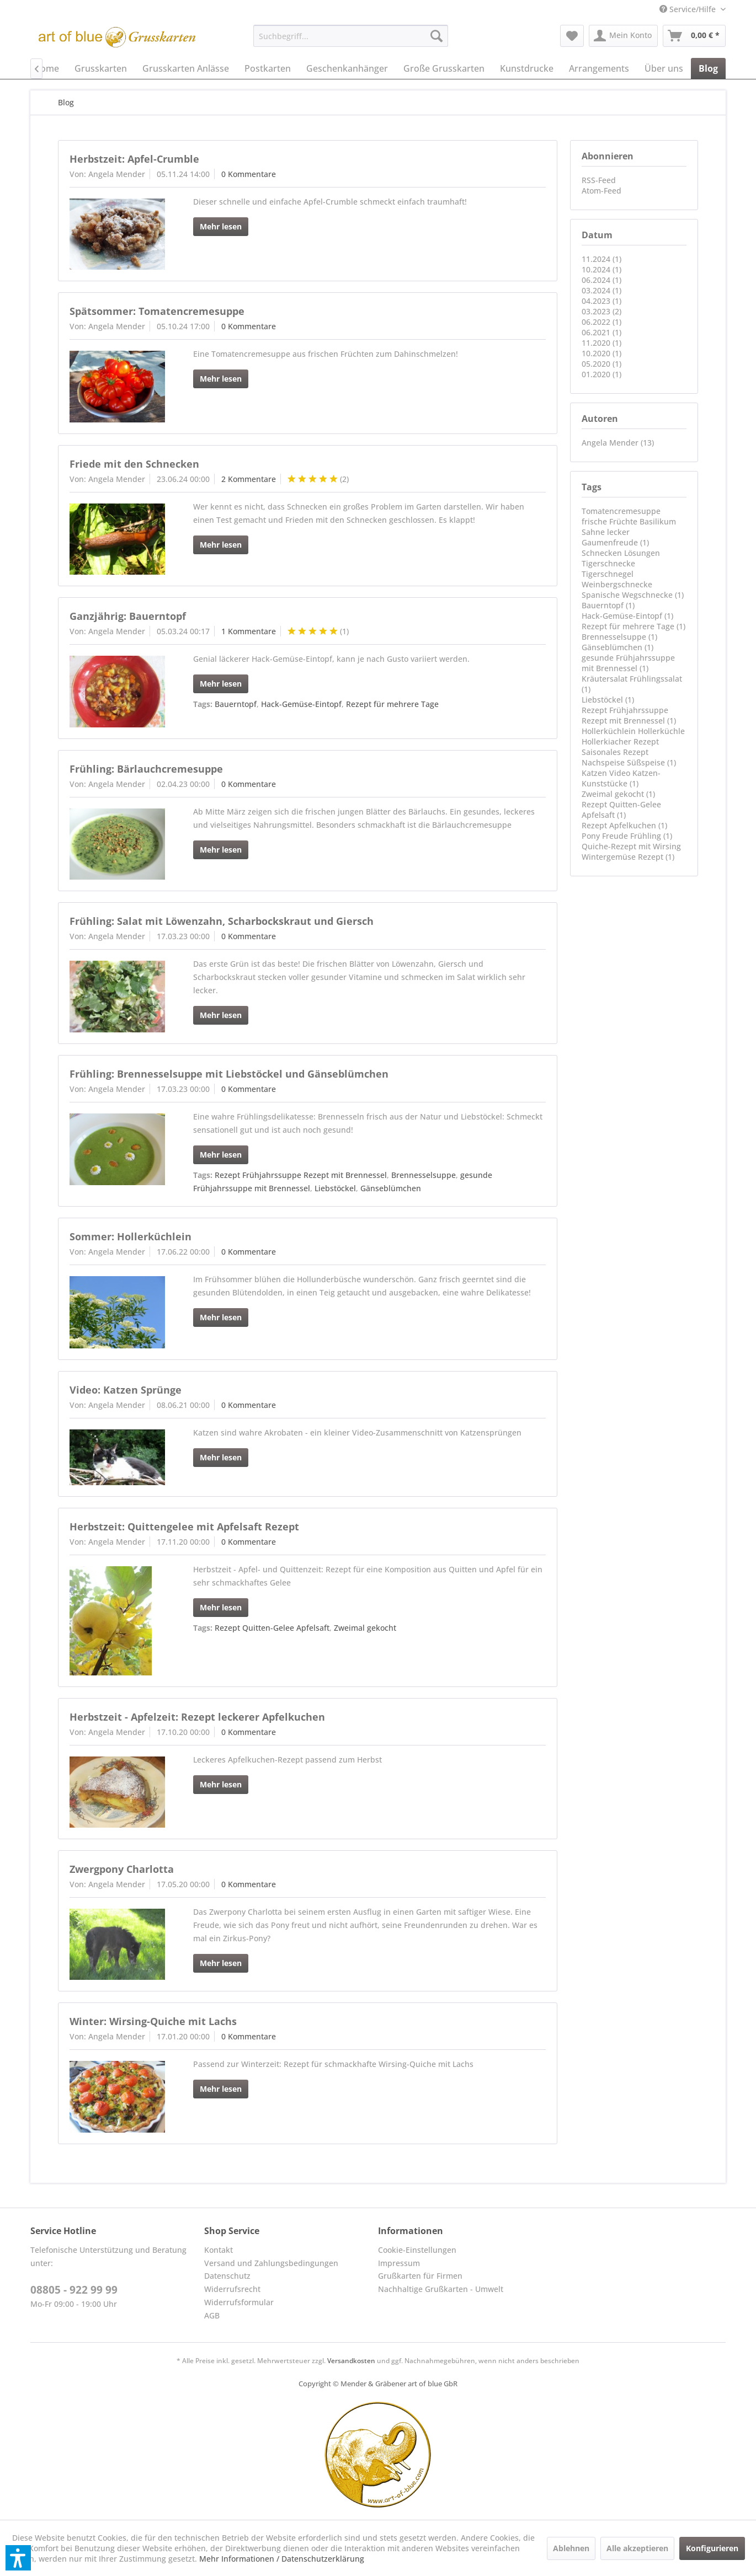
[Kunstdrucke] (526, 68)
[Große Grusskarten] (444, 68)
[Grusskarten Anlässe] (186, 68)
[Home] (46, 68)
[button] (18, 2557)
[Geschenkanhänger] (347, 68)
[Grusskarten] (101, 68)
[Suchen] (436, 36)
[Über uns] (664, 68)
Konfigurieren (712, 2548)
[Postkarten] (268, 68)
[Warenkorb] (694, 36)
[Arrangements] (599, 68)
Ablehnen (571, 2548)
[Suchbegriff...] (350, 36)
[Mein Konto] (623, 36)
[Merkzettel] (572, 36)
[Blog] (708, 68)
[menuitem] (688, 9)
